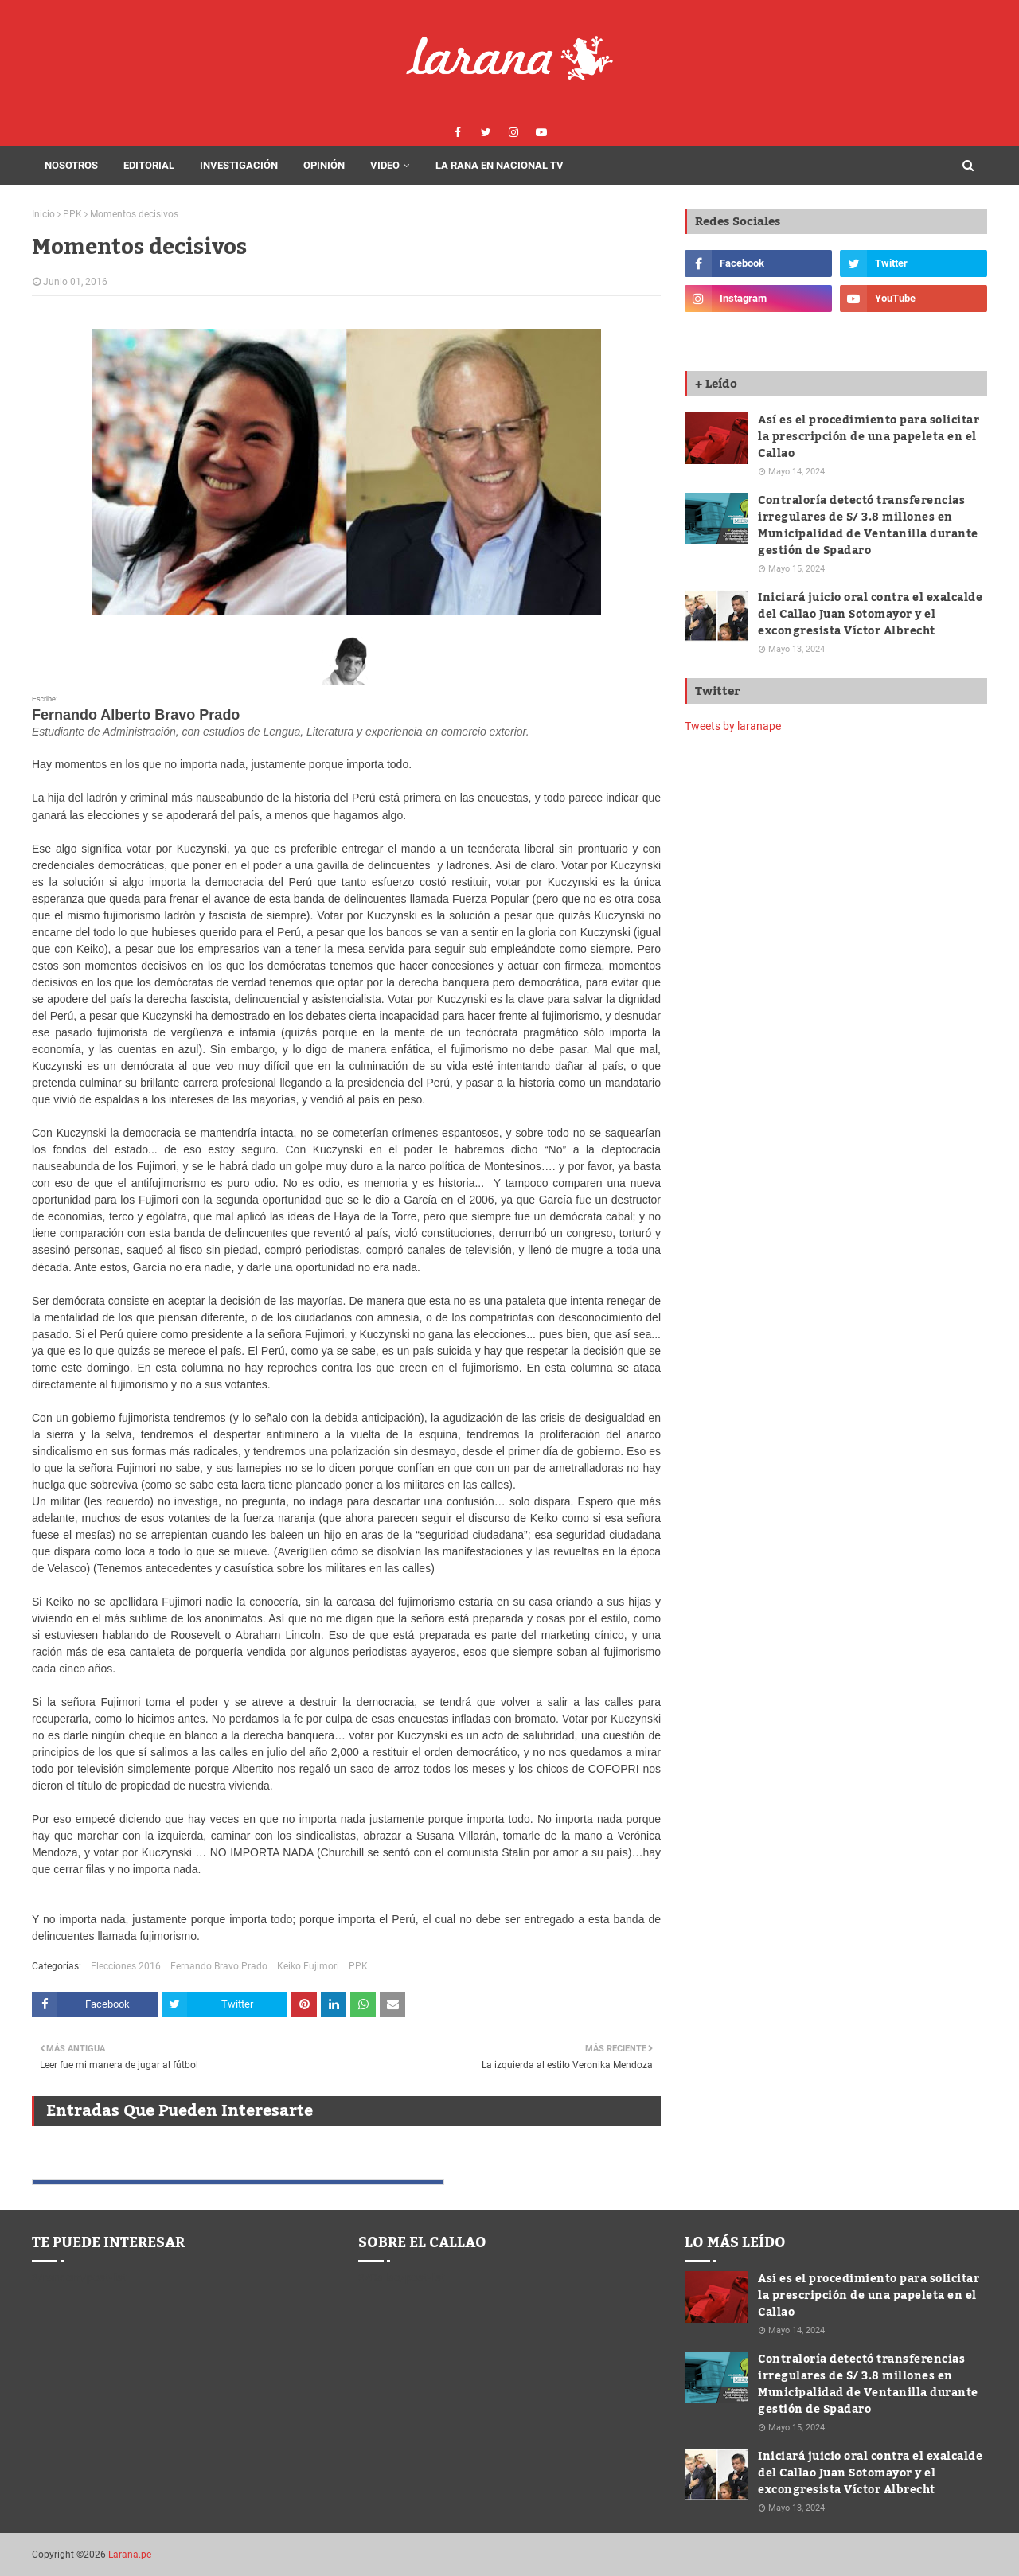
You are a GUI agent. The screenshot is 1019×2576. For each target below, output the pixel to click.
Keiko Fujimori (308, 1966)
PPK (72, 214)
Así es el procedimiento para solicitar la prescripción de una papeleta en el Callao (868, 437)
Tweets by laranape (733, 726)
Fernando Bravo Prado (218, 1966)
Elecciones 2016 (126, 1966)
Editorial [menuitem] (148, 165)
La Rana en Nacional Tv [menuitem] (499, 165)
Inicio (43, 214)
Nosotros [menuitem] (71, 165)
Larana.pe (129, 2554)
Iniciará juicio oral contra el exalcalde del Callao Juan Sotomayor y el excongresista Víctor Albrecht (870, 615)
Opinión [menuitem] (324, 165)
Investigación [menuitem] (239, 165)
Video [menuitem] (385, 165)
